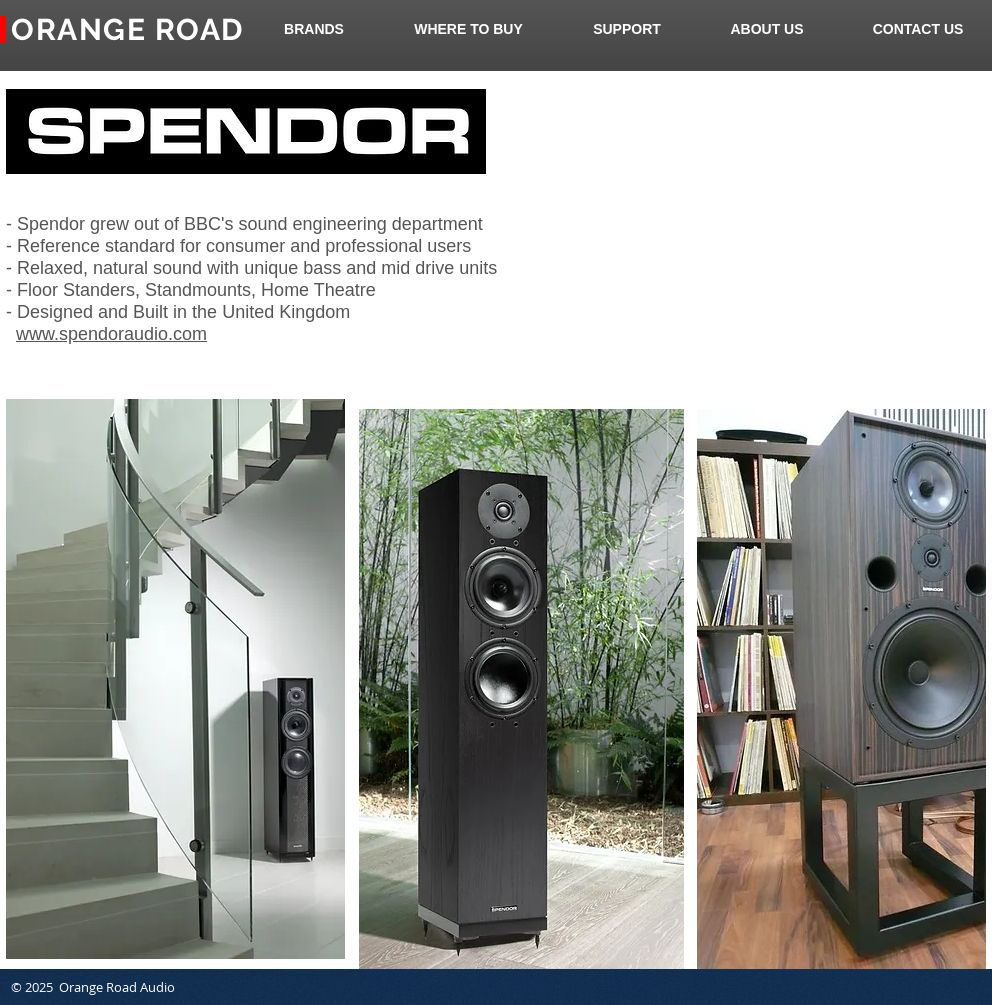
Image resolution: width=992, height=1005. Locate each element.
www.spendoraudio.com (111, 334)
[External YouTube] (746, 229)
